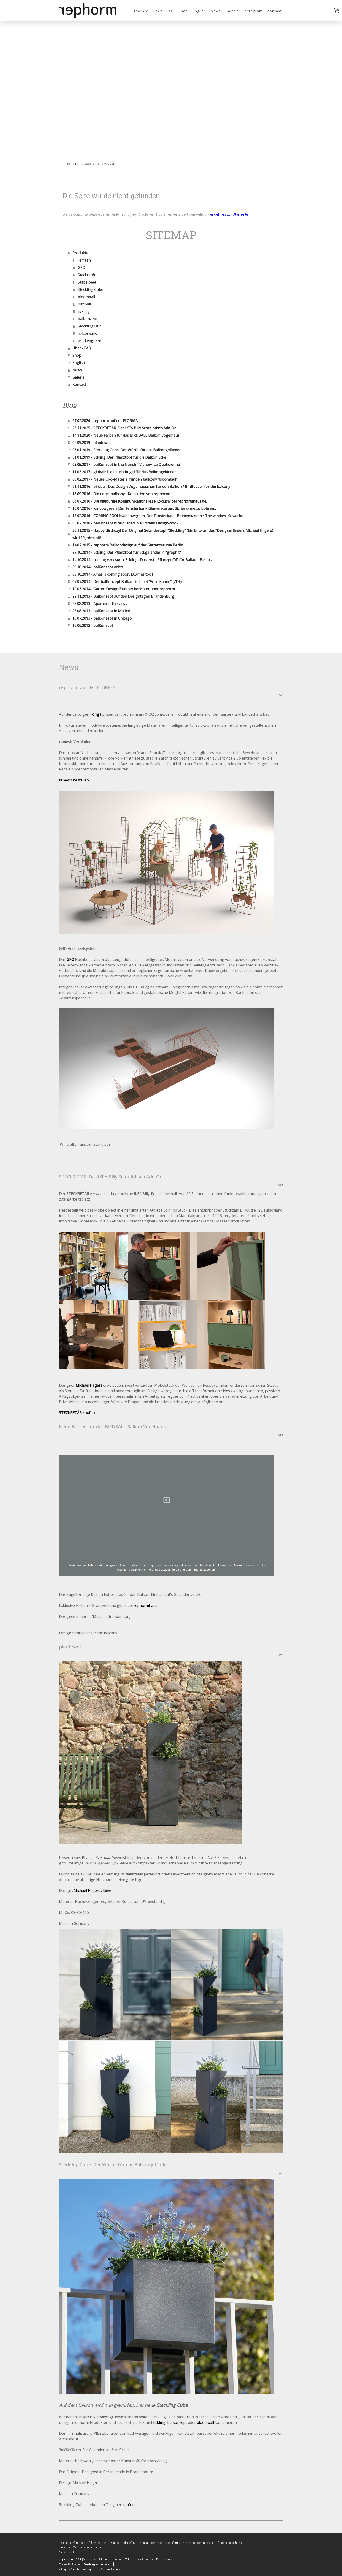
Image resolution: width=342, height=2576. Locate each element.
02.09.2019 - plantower (91, 442)
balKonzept (87, 318)
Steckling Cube (90, 289)
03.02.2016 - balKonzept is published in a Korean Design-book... (126, 523)
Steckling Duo (90, 326)
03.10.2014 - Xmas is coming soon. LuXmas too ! (112, 574)
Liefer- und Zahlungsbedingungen (80, 2547)
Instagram (253, 11)
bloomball (86, 296)
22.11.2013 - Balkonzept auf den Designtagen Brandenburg (123, 596)
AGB (78, 2559)
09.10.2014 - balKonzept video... (98, 567)
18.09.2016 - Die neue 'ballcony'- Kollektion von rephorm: (121, 493)
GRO (81, 267)
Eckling (84, 311)
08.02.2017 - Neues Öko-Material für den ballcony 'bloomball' (124, 479)
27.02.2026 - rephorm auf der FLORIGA (105, 420)
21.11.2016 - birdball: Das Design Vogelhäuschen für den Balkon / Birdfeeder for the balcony (151, 486)
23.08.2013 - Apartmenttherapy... (99, 603)
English (199, 11)
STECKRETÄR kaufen (77, 1412)
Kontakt (274, 11)
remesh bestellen (74, 780)
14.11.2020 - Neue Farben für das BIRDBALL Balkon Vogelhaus (126, 435)
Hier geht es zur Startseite (227, 214)
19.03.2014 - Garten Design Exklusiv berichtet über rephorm (123, 588)
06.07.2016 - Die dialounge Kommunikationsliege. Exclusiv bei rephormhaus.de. (139, 501)
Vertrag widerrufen (97, 2564)
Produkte (140, 11)
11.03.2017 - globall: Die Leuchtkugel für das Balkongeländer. (124, 471)
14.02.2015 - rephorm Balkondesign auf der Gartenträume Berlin (127, 545)
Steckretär (87, 274)
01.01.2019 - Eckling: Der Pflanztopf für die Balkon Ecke (119, 457)
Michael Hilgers (89, 1385)
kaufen (128, 2504)
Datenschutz (164, 2559)
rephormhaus (145, 1605)
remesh (84, 260)
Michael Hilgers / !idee (93, 1890)
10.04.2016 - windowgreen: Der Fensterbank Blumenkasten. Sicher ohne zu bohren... (144, 508)
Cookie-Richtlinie (69, 2564)
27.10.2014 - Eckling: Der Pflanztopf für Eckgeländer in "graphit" (126, 552)
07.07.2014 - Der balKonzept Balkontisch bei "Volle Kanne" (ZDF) (127, 581)
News (216, 11)
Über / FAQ (163, 11)
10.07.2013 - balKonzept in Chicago (102, 618)
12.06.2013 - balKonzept (92, 625)
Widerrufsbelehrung (96, 2559)
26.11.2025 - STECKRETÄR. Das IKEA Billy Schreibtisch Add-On (124, 428)
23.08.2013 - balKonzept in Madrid (101, 610)
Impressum (66, 2559)
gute (130, 1879)
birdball (84, 304)
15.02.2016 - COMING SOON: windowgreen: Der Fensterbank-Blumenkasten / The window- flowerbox (158, 515)
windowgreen (89, 340)
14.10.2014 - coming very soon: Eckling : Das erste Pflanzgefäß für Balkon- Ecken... (142, 559)
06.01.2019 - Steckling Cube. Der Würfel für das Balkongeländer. (126, 449)
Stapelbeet (87, 282)
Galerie (232, 11)
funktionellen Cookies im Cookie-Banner (227, 1565)
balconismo (87, 333)
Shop (183, 11)
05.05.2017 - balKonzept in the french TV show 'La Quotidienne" (126, 464)
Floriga (95, 714)
